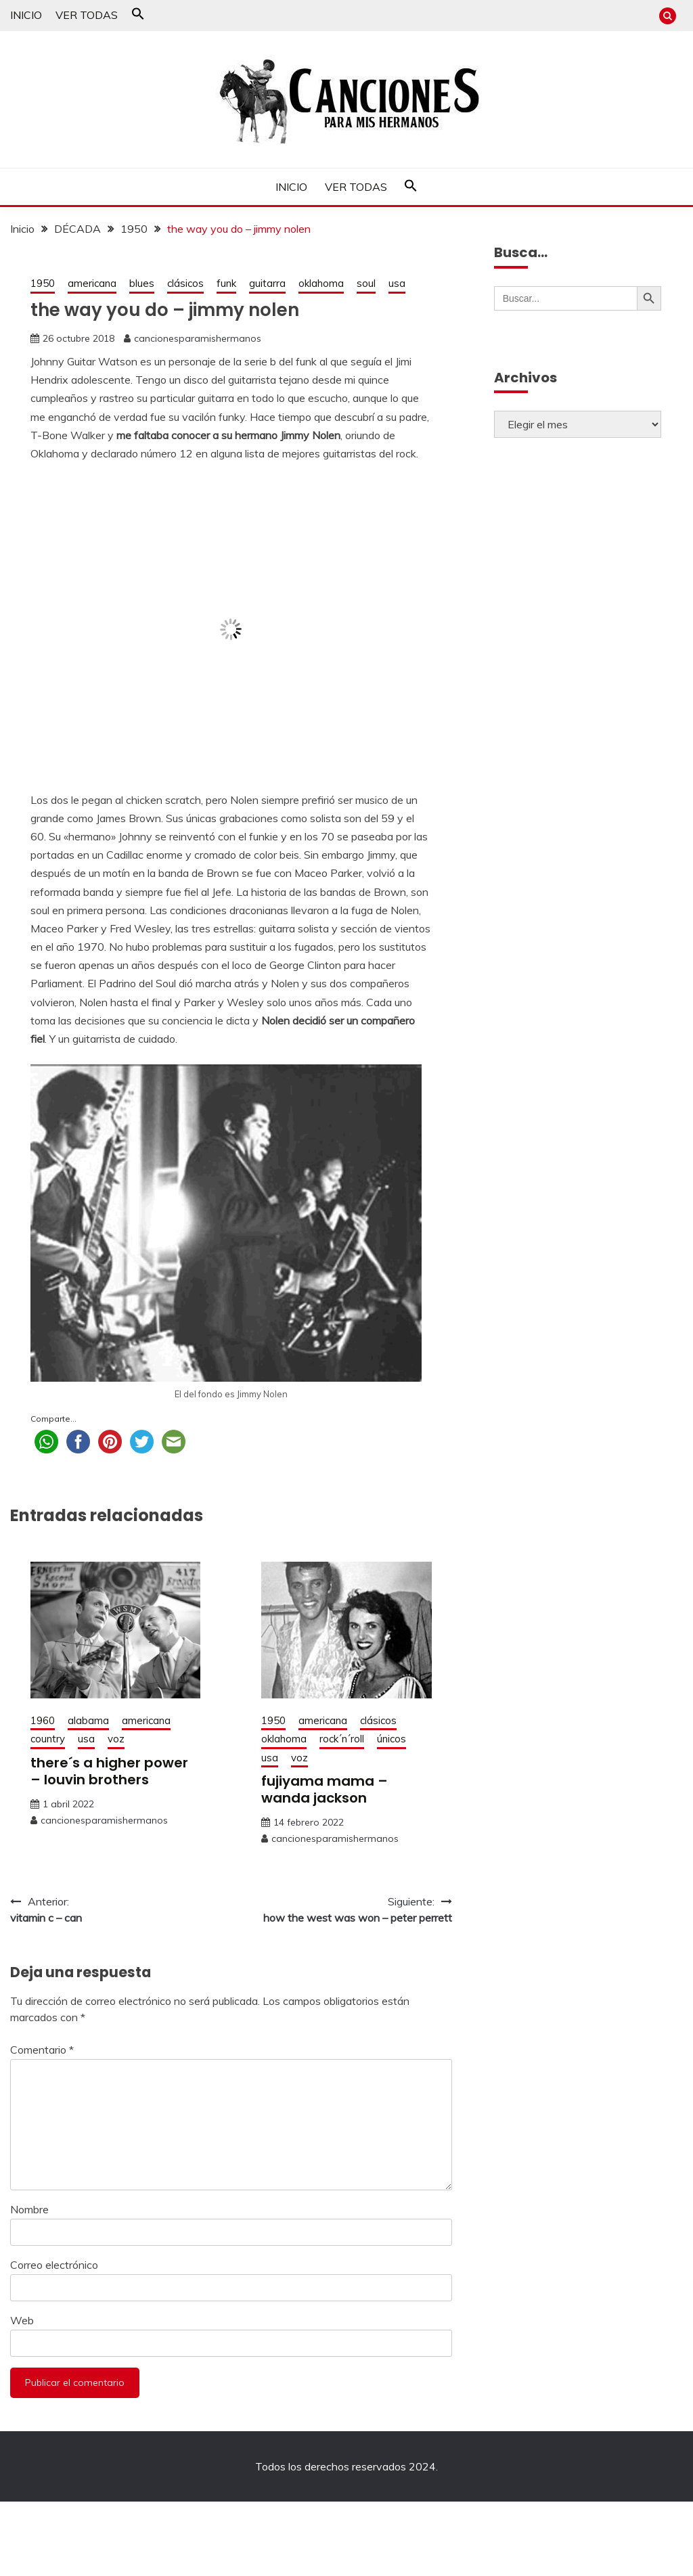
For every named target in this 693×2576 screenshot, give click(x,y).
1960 (42, 1720)
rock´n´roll (341, 1738)
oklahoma (321, 283)
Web (22, 2320)
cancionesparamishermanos (197, 338)
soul (366, 283)
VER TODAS (86, 15)
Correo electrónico (54, 2265)
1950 (42, 283)
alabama (88, 1720)
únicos (391, 1738)
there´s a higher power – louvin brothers (109, 1771)
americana (92, 283)
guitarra (267, 283)
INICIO (26, 15)
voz (116, 1738)
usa (396, 283)
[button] (138, 16)
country (47, 1738)
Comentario (42, 2049)
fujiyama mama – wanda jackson (324, 1789)
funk (226, 283)
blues (141, 283)
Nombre (29, 2209)
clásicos (185, 283)
